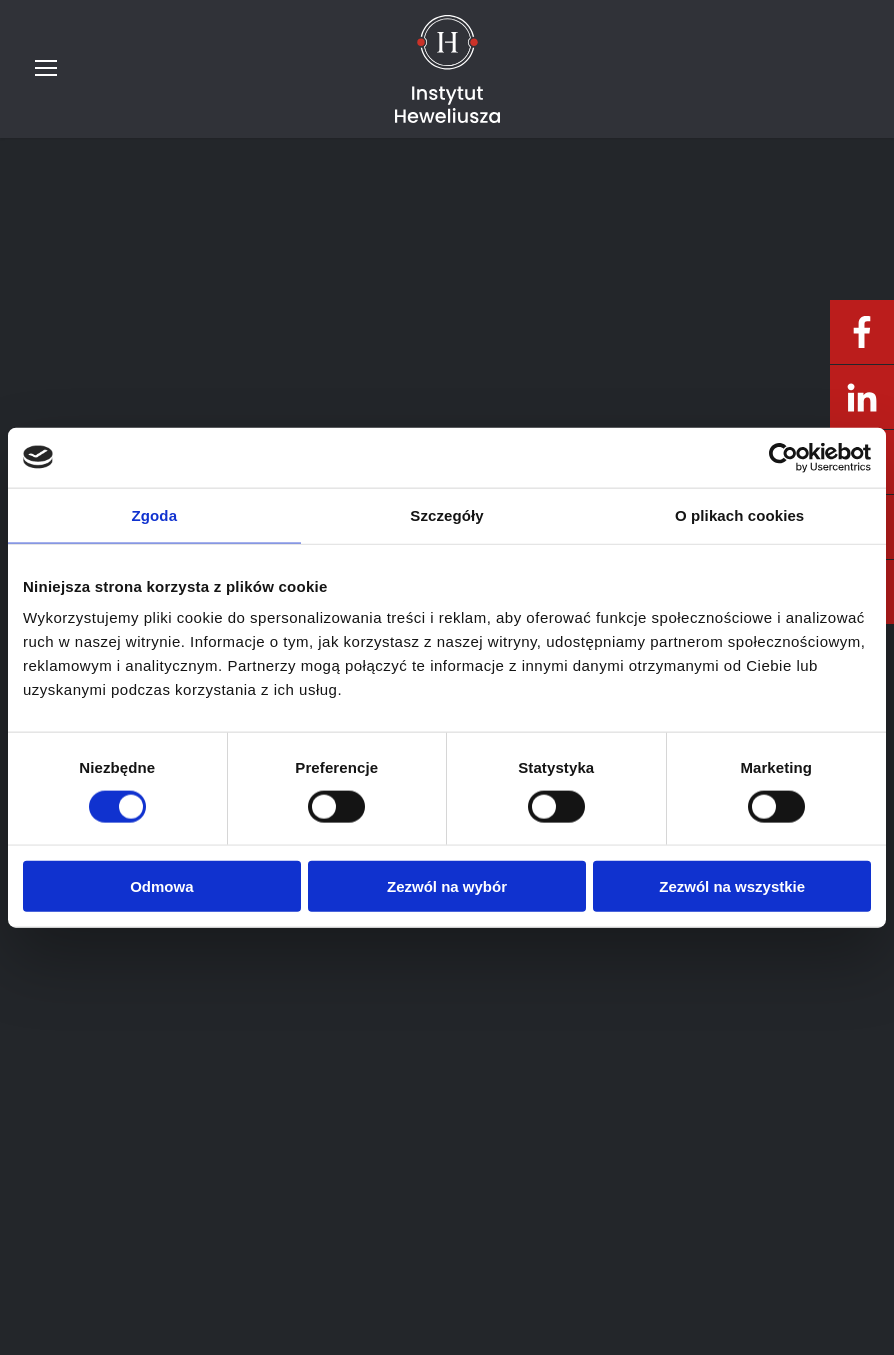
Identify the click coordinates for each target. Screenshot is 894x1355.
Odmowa (161, 886)
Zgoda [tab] (155, 514)
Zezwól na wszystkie (732, 886)
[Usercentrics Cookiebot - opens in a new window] (783, 457)
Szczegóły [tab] (446, 514)
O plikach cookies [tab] (739, 514)
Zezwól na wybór (447, 886)
